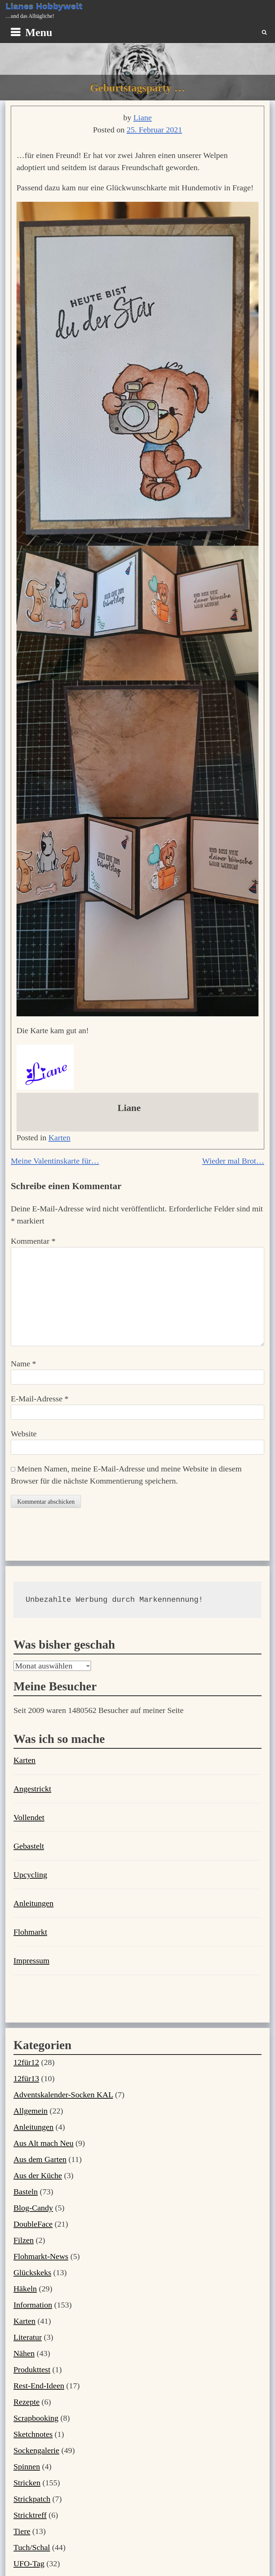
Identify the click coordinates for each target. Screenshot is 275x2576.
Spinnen (26, 2466)
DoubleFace (33, 2224)
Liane (142, 117)
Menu (38, 32)
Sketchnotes (33, 2434)
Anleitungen (33, 1903)
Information (32, 2304)
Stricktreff (30, 2515)
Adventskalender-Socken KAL (63, 2094)
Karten (59, 1137)
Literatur (27, 2337)
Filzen (23, 2240)
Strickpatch (31, 2498)
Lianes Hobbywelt (43, 6)
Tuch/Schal (31, 2547)
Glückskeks (32, 2272)
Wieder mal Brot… (233, 1160)
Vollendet (28, 1817)
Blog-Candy (33, 2207)
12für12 (26, 2062)
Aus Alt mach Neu (43, 2143)
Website (24, 1433)
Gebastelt (28, 1846)
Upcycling (30, 1874)
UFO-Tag (28, 2563)
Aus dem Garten (39, 2159)
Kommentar (33, 1241)
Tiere (21, 2531)
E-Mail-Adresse (39, 1398)
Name (23, 1363)
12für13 (26, 2078)
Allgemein (30, 2110)
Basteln (25, 2191)
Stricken (26, 2482)
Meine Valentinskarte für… (55, 1160)
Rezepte (26, 2401)
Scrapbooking (35, 2418)
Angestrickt (32, 1788)
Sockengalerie (36, 2450)
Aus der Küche (37, 2175)
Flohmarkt (30, 1932)
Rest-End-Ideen (38, 2385)
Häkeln (25, 2288)
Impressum (31, 1960)
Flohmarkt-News (40, 2256)
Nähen (24, 2353)
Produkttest (31, 2369)
